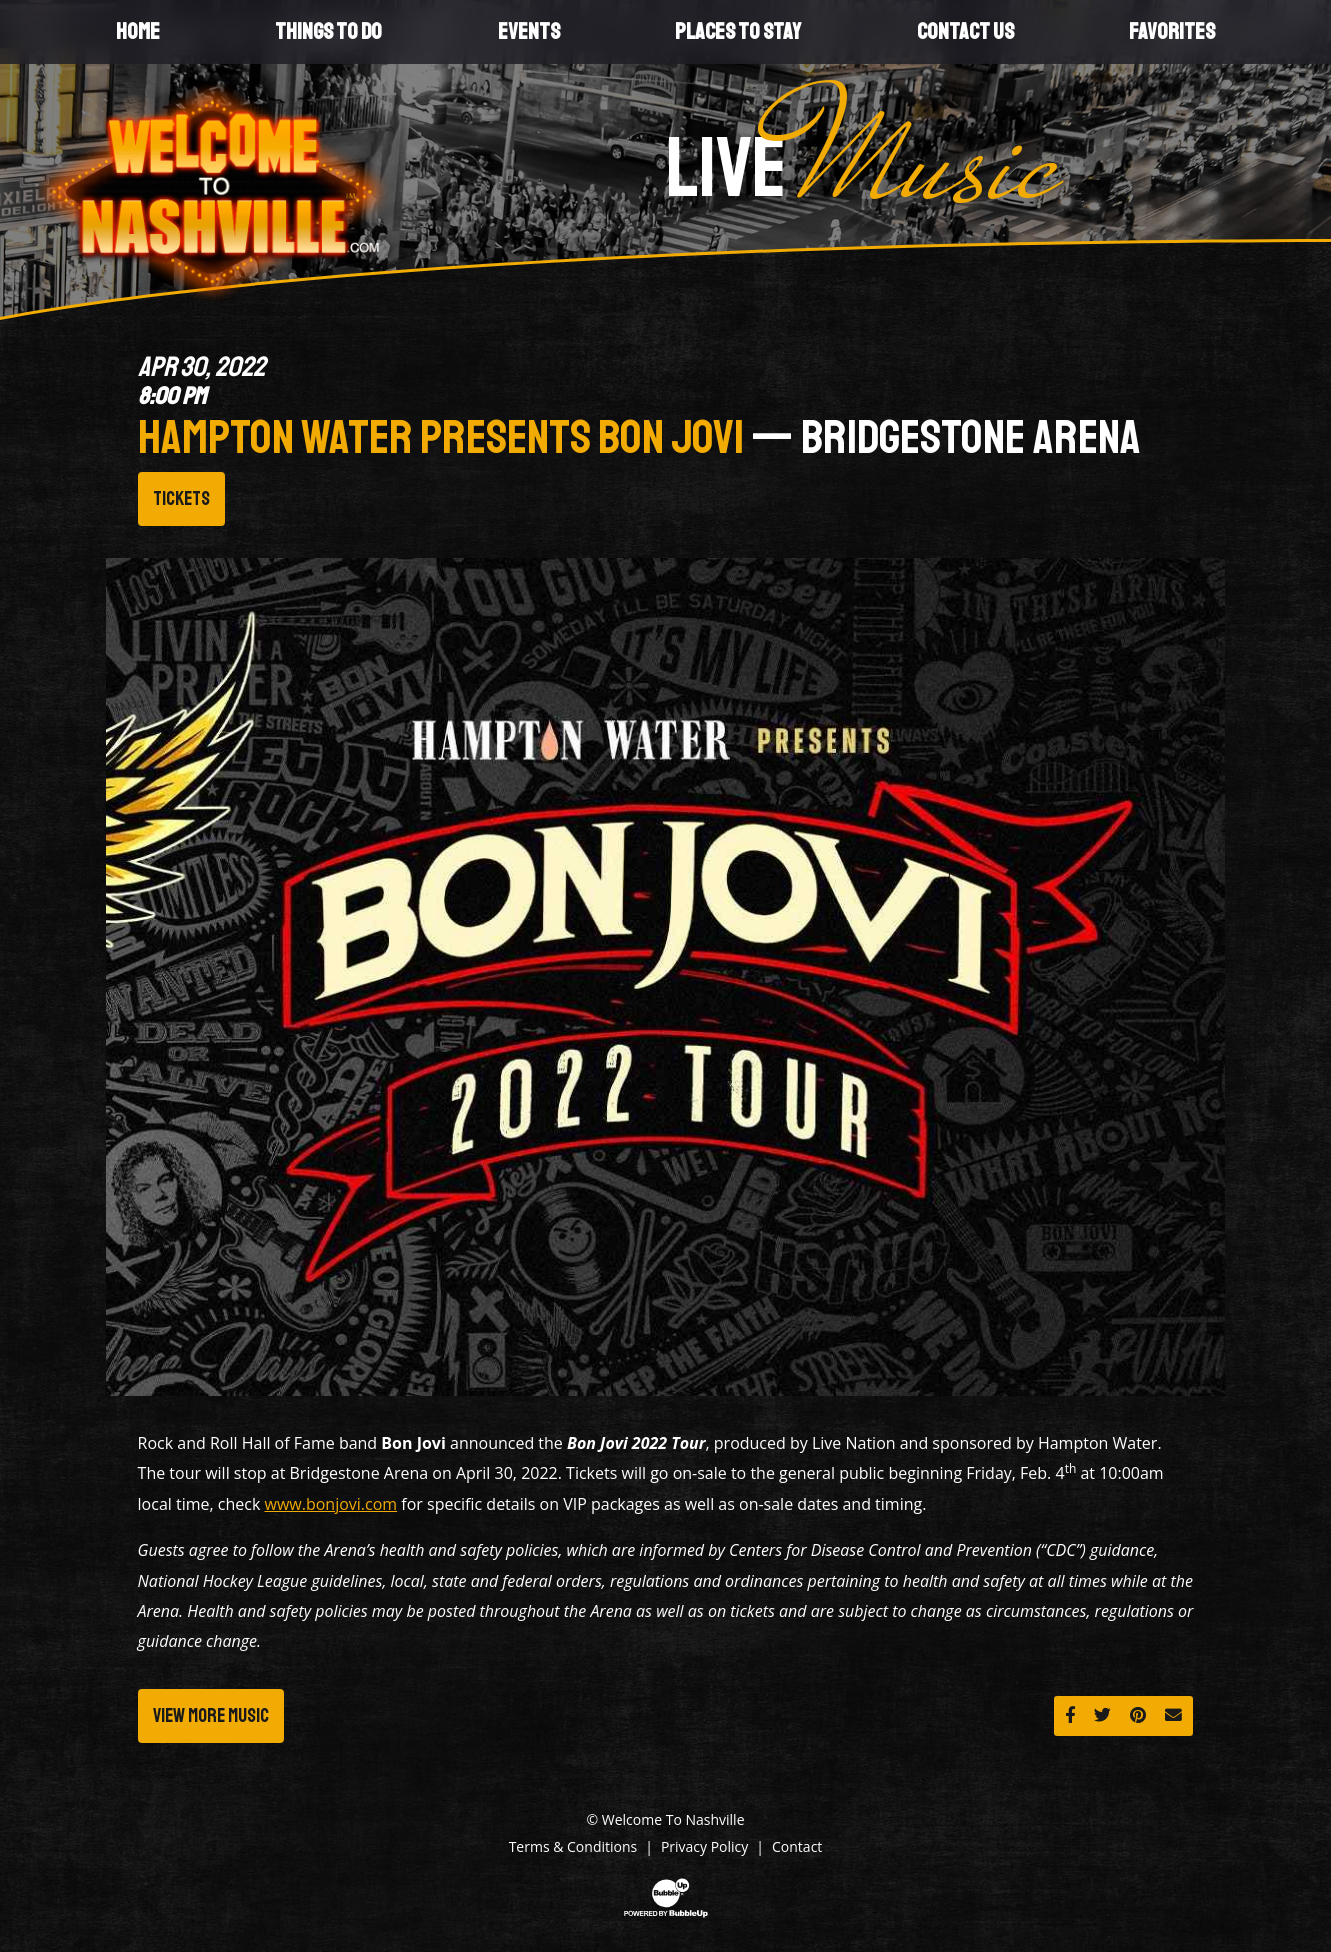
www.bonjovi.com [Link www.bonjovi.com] (331, 1504)
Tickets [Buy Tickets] (181, 499)
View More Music (211, 1716)
